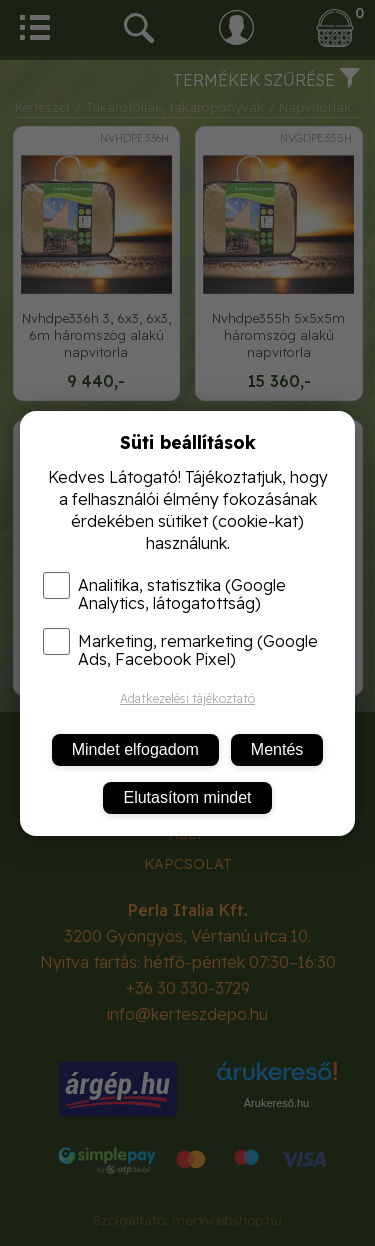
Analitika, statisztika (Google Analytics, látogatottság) (164, 594)
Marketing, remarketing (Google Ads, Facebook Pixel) (180, 650)
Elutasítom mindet (187, 797)
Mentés (277, 749)
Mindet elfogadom (135, 749)
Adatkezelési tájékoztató (187, 698)
